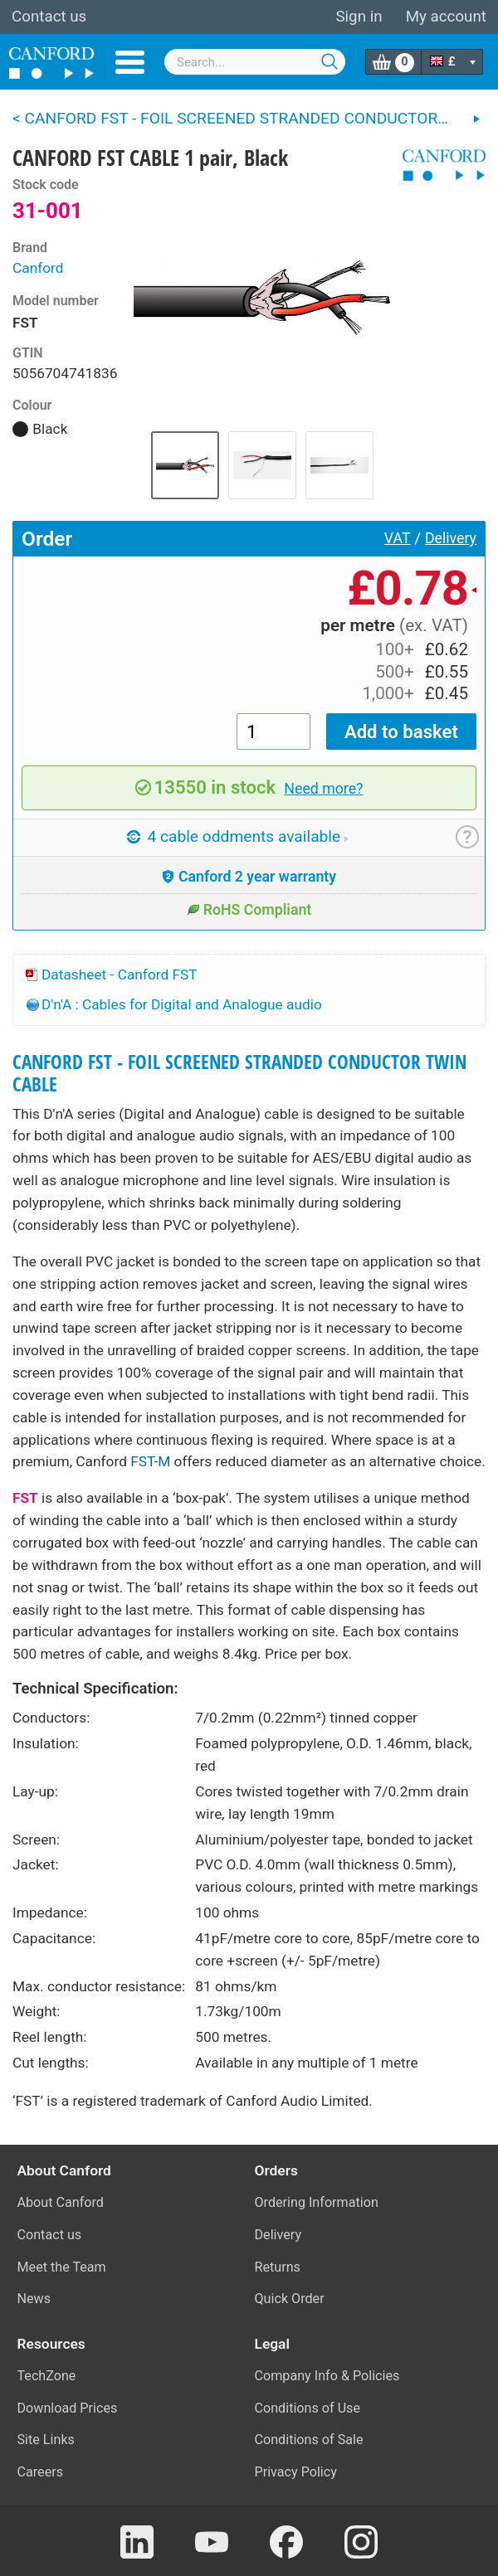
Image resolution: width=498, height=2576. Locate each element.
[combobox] (254, 62)
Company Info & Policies (327, 2376)
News (34, 2298)
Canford (38, 268)
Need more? (323, 788)
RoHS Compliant (249, 910)
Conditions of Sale (309, 2439)
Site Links (46, 2439)
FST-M (150, 1461)
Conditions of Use (308, 2408)
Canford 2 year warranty (249, 876)
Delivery (450, 538)
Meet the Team (61, 2267)
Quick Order (290, 2298)
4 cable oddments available (238, 836)
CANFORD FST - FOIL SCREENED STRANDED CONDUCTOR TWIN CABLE (239, 1073)
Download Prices (67, 2408)
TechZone (46, 2376)
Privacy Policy (296, 2472)
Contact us (49, 16)
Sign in (358, 16)
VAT (397, 538)
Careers (40, 2472)
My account (446, 16)
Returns (277, 2267)
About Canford (60, 2202)
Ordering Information (316, 2202)
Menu (129, 62)
